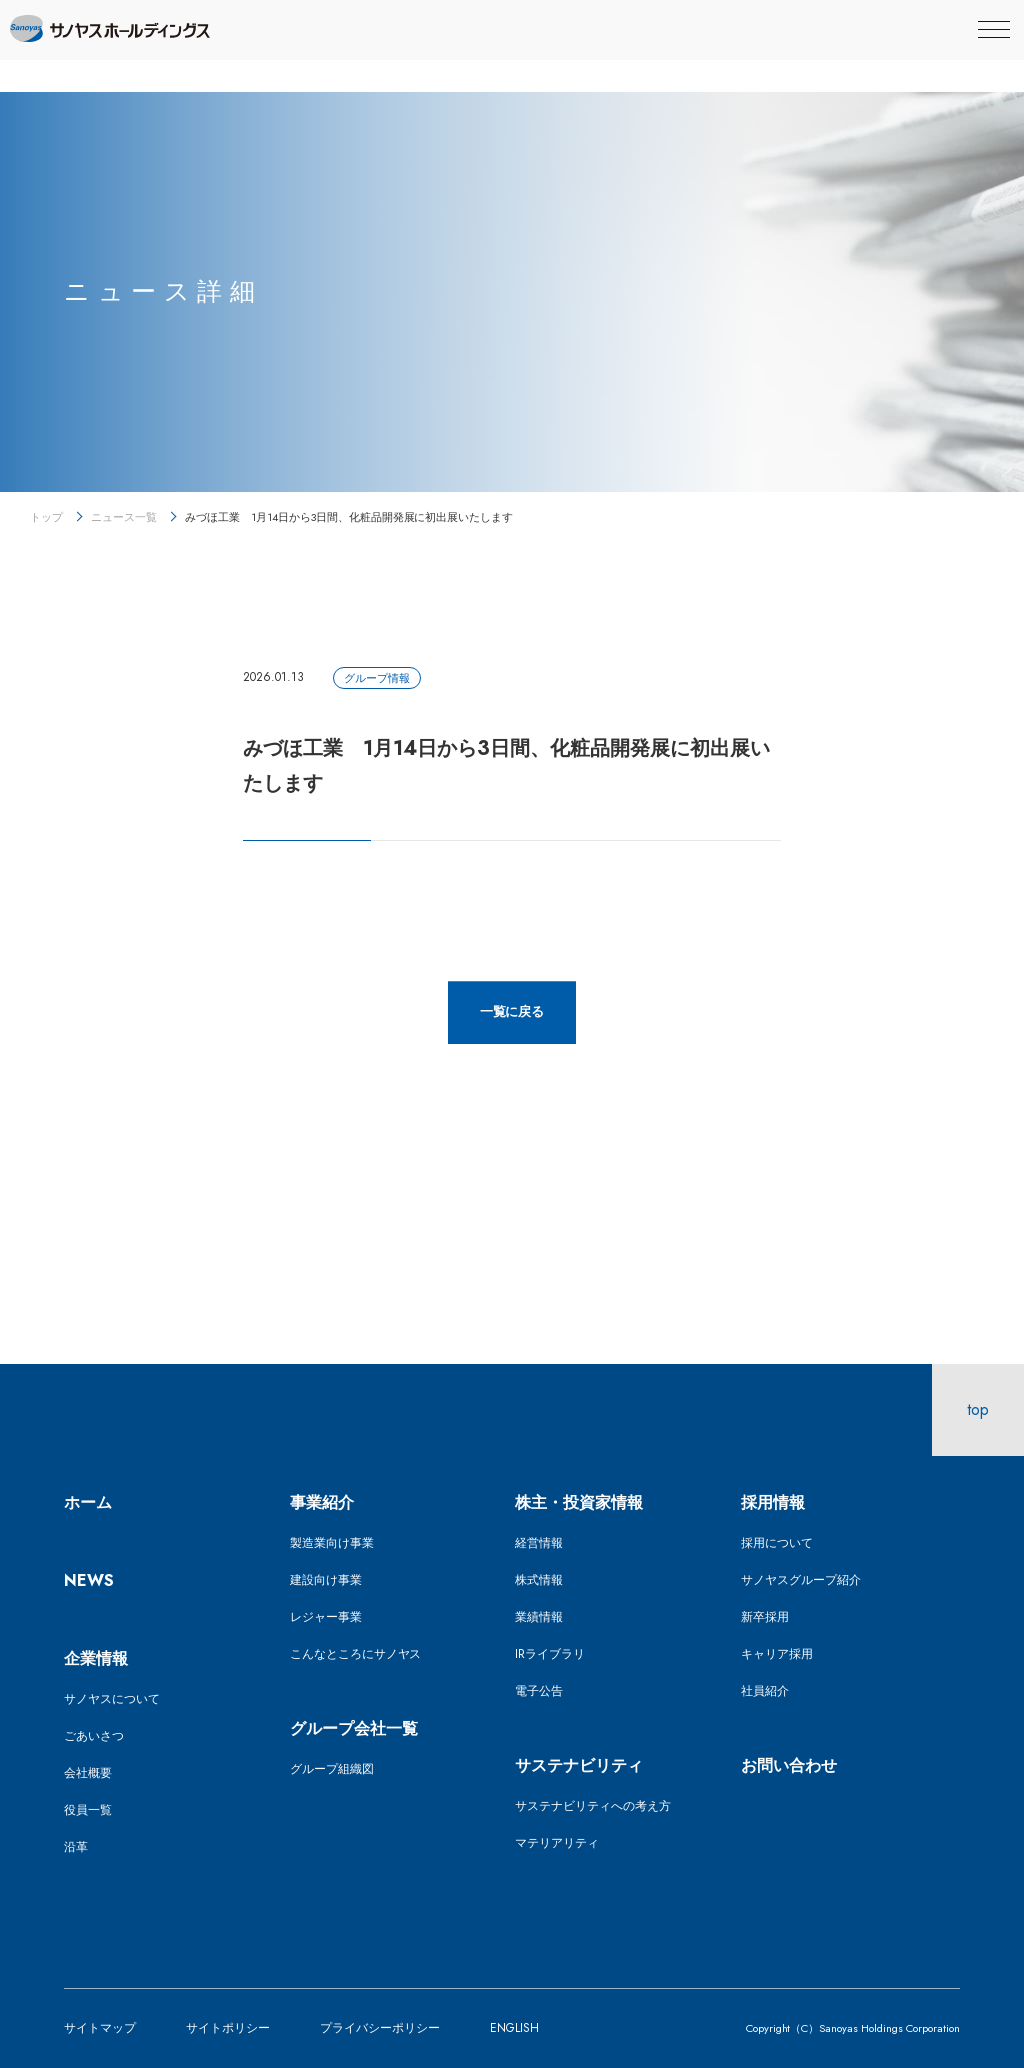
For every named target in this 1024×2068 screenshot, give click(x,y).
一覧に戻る (512, 1011)
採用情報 (773, 1502)
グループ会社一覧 (354, 1728)
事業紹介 (322, 1502)
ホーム (88, 1502)
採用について (777, 1543)
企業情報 (96, 1658)
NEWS (89, 1580)
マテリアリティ (557, 1843)
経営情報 (539, 1543)
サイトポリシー (228, 2028)
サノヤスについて (112, 1699)
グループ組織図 (332, 1769)
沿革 (76, 1847)
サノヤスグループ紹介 (801, 1580)
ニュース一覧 (124, 517)
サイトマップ (100, 2028)
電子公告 (539, 1691)
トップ (46, 517)
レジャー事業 (326, 1617)
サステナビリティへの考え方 (593, 1806)
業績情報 (539, 1617)
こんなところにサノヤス (356, 1654)
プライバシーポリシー (380, 2028)
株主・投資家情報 (579, 1502)
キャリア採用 (777, 1654)
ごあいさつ (94, 1736)
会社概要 (88, 1773)
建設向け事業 (326, 1580)
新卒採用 (765, 1617)
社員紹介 (765, 1691)
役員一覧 (88, 1810)
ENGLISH (514, 2028)
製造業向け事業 (332, 1543)
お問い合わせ (789, 1765)
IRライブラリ (550, 1654)
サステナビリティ (579, 1765)
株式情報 (539, 1580)
